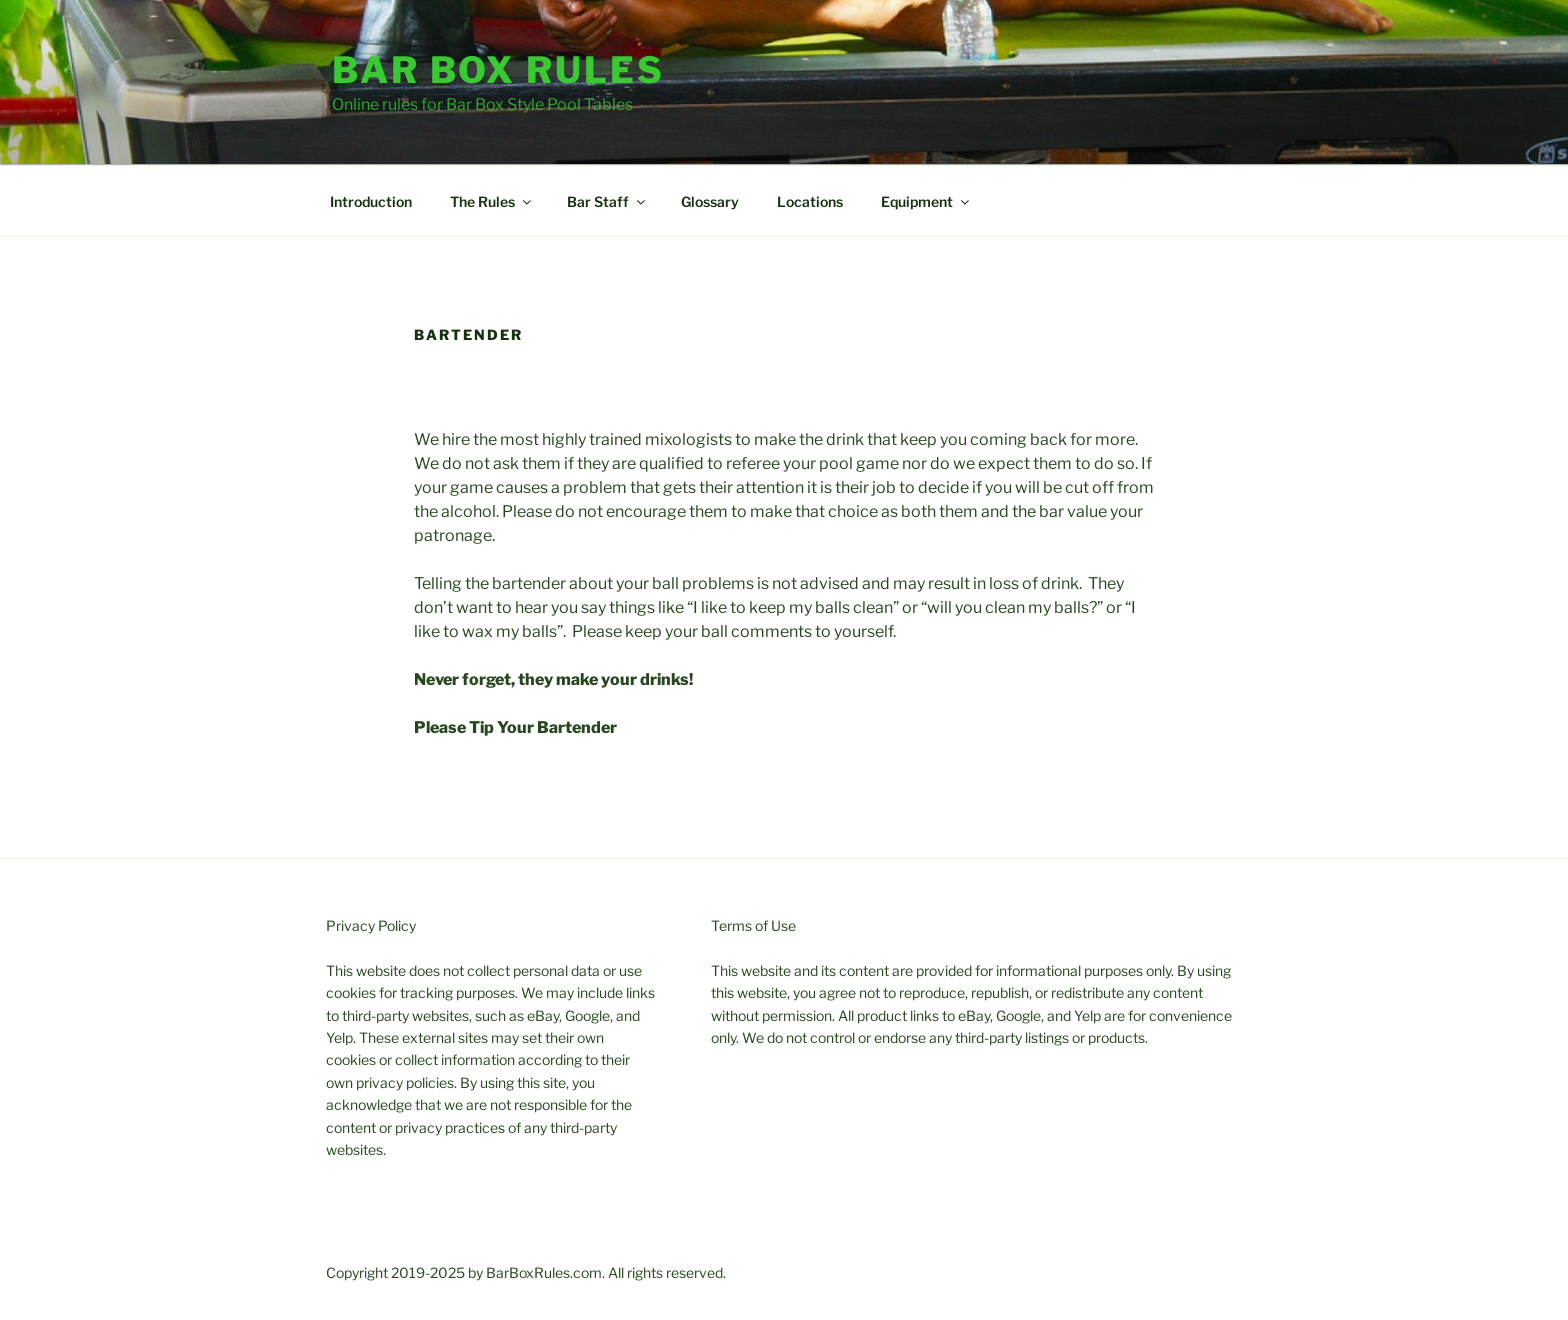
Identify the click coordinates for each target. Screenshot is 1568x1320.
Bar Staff (607, 201)
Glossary (710, 201)
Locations (810, 201)
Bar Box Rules (498, 70)
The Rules (492, 201)
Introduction (371, 201)
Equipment (926, 201)
